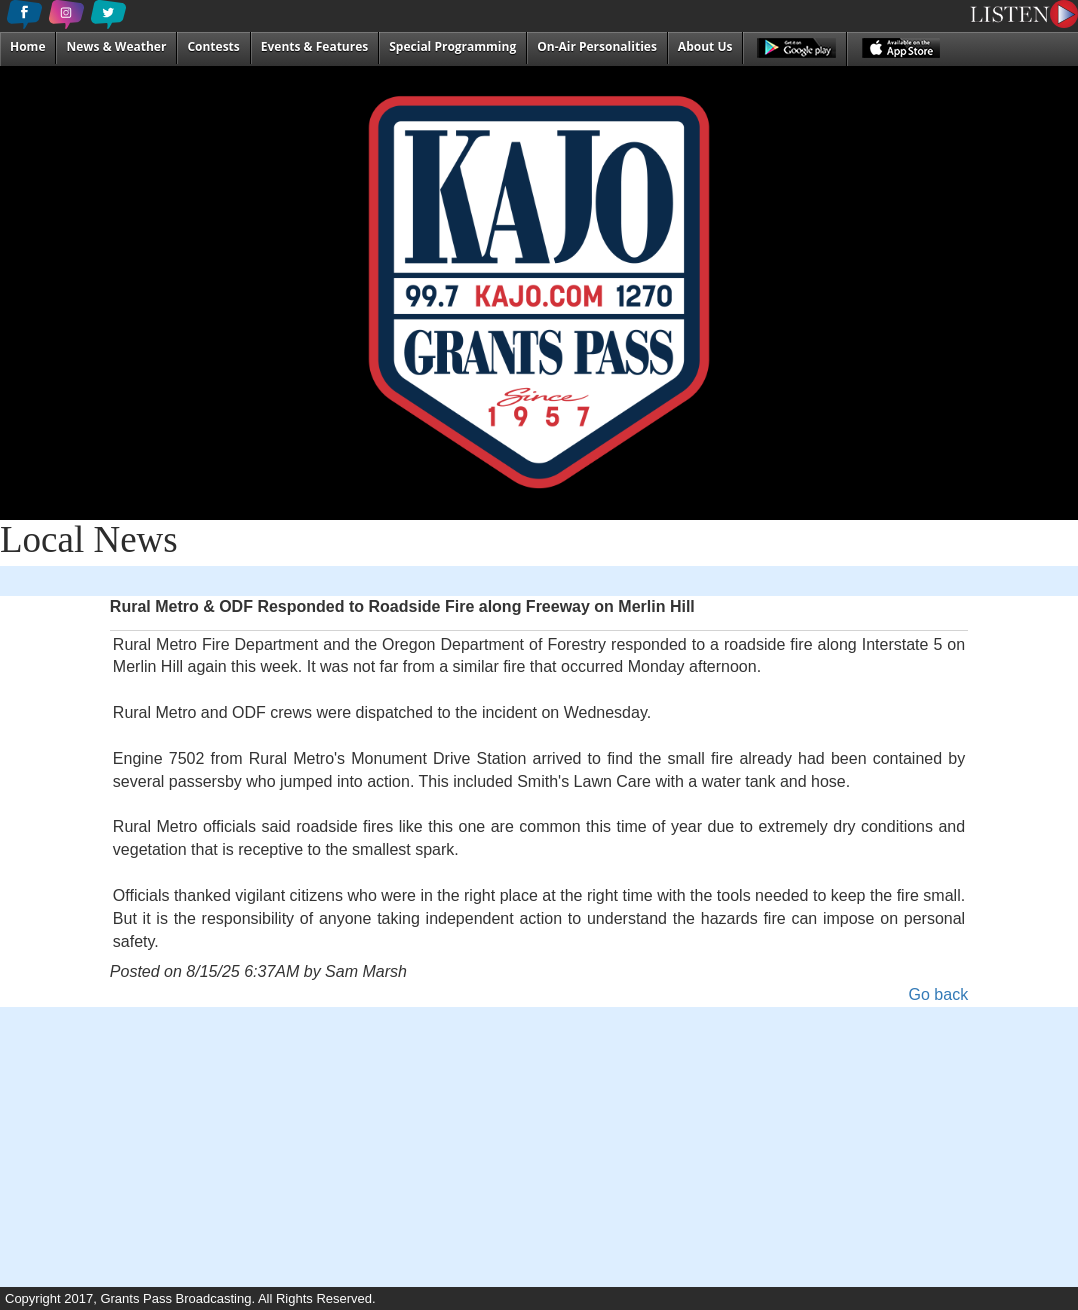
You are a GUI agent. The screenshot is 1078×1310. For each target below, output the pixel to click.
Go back (939, 994)
